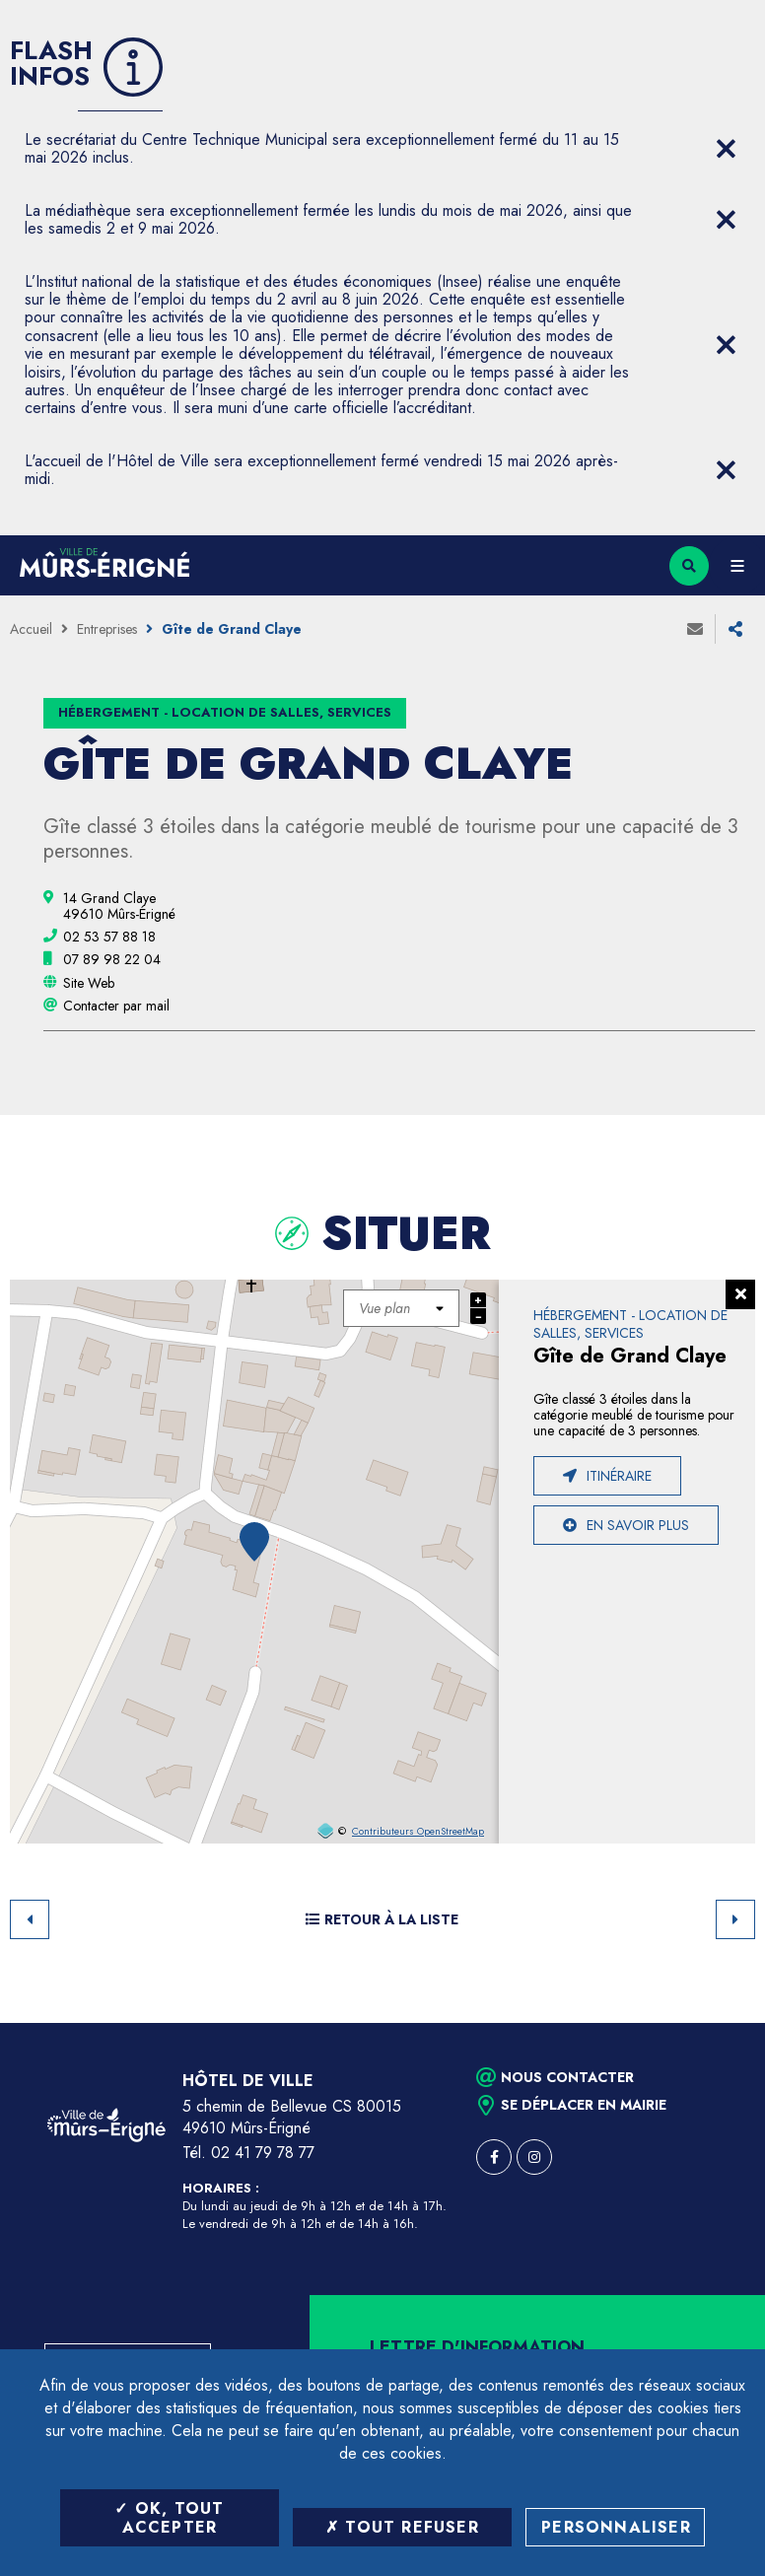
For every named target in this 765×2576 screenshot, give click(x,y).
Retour (29, 1919)
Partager (735, 629)
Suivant (735, 1919)
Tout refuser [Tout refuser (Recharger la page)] (402, 2527)
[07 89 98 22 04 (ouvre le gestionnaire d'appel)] (112, 959)
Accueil (31, 629)
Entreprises (107, 629)
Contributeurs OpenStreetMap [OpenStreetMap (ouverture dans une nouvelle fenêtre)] (418, 1832)
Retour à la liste (382, 1919)
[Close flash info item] (725, 149)
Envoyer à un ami (695, 629)
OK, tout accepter (169, 2518)
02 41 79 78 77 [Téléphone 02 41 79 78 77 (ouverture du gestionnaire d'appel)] (262, 2152)
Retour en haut (715, 2023)
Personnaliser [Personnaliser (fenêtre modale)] (616, 2527)
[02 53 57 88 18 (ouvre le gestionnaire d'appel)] (109, 936)
